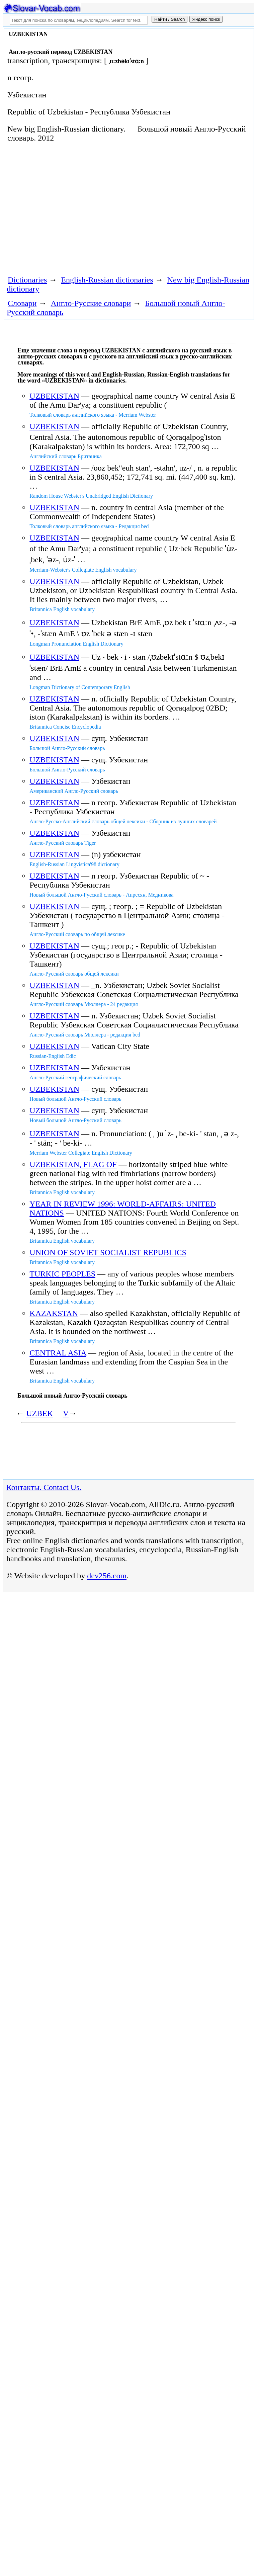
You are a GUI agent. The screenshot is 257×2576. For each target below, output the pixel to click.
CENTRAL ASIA (57, 1352)
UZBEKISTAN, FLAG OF (72, 1164)
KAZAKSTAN (53, 1313)
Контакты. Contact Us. (43, 1487)
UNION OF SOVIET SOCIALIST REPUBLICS (107, 1252)
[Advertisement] (82, 208)
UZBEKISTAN (54, 396)
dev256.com (106, 1575)
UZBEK (39, 1413)
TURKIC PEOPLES (62, 1273)
